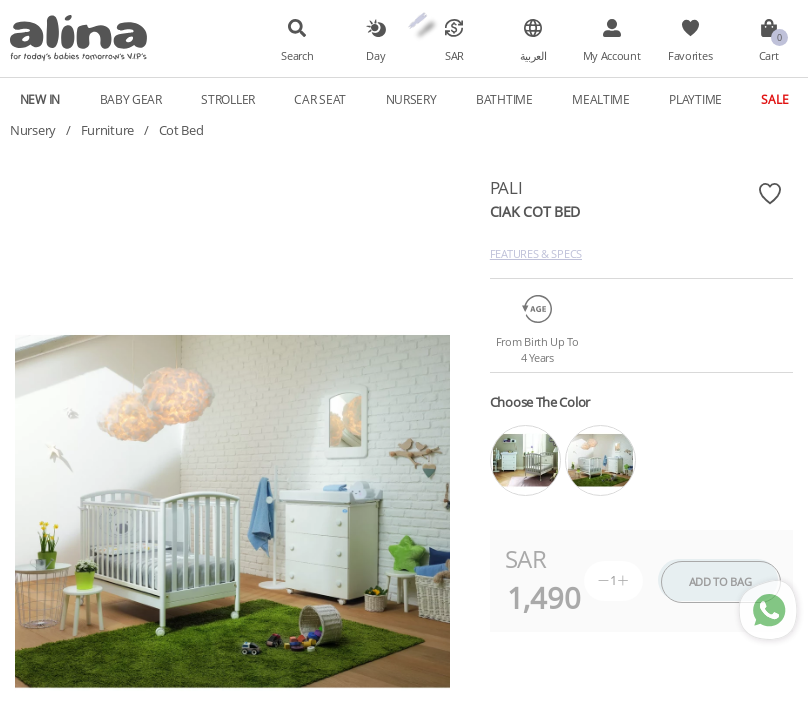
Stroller (228, 99)
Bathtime (504, 99)
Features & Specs (536, 253)
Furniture (107, 130)
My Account (612, 56)
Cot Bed (181, 130)
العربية (533, 56)
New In (40, 99)
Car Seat (320, 99)
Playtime (695, 99)
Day (375, 56)
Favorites (690, 56)
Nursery (411, 99)
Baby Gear (131, 99)
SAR (454, 56)
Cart (769, 56)
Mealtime (601, 99)
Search (297, 56)
